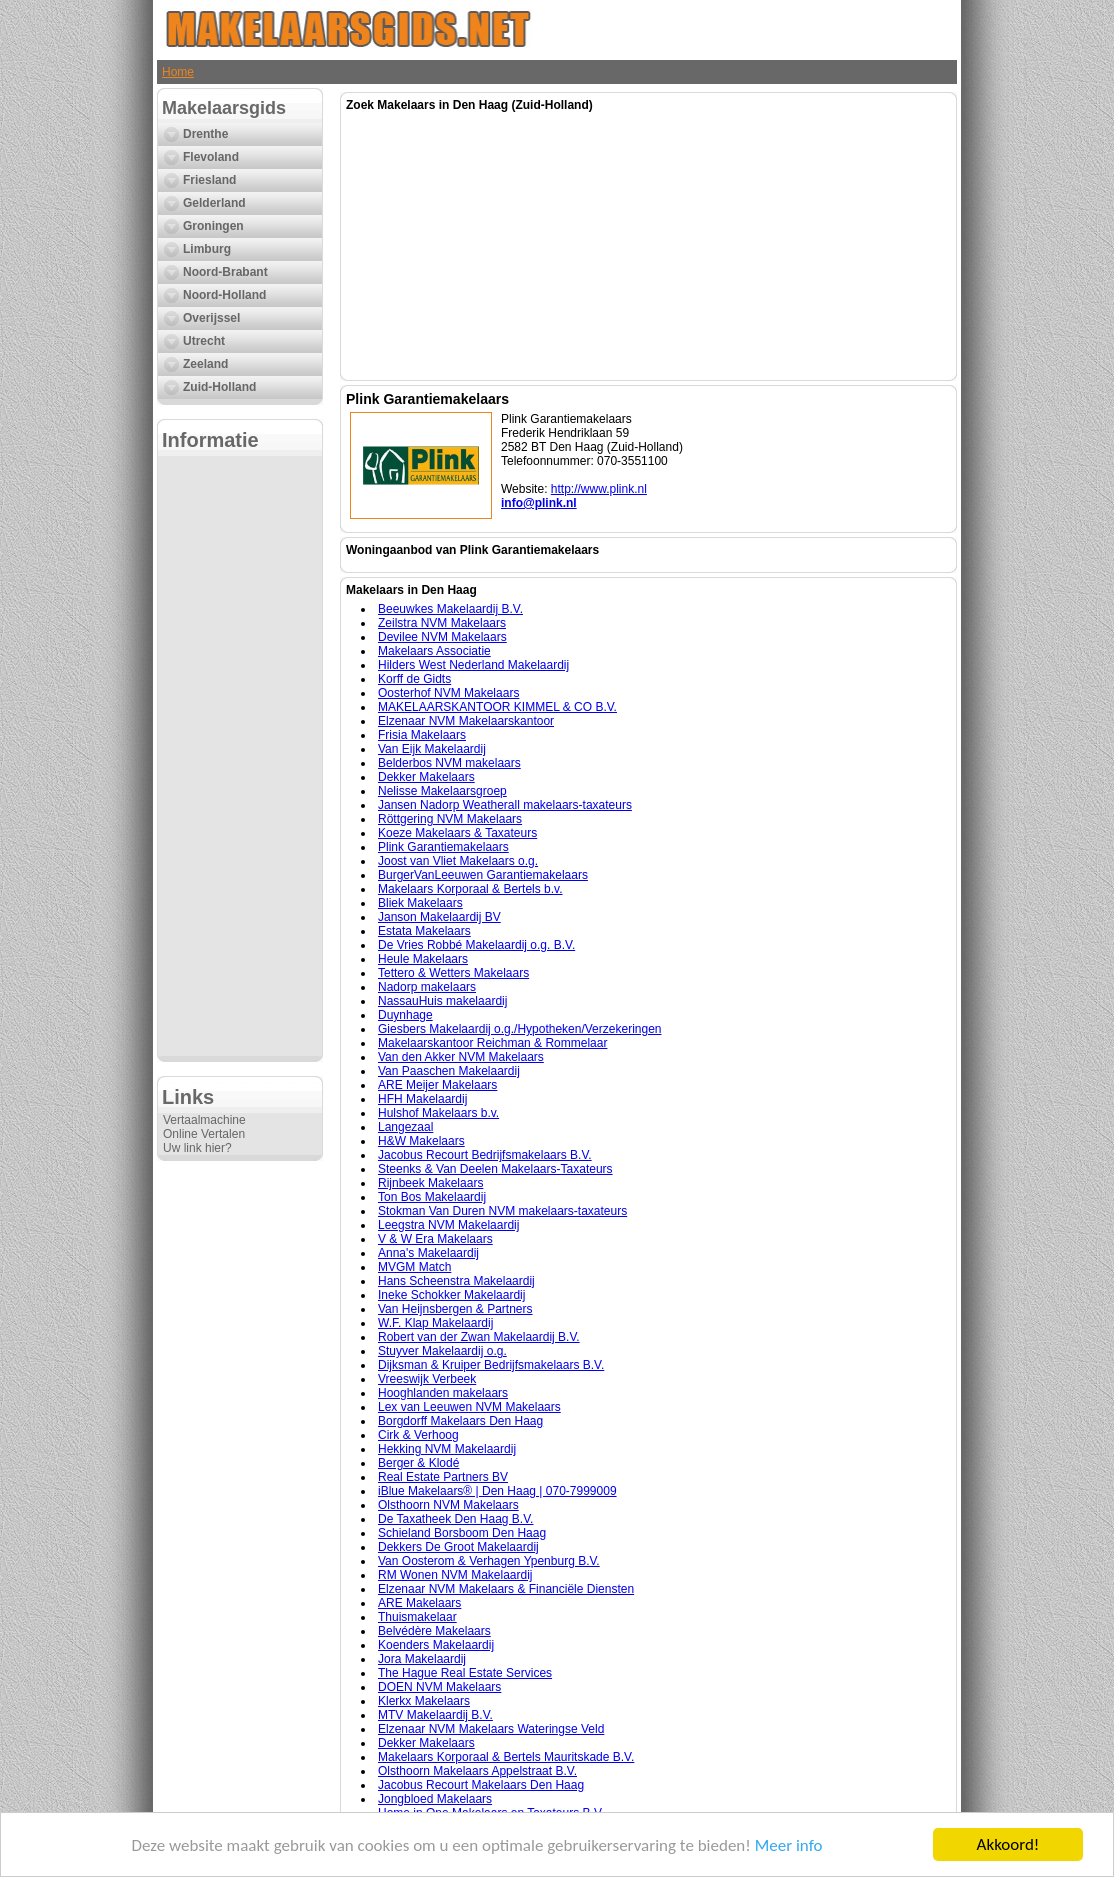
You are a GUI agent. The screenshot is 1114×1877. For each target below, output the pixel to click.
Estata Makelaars (424, 931)
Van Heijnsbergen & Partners (455, 1309)
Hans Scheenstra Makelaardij (456, 1281)
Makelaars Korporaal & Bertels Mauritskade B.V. (506, 1757)
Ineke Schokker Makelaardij (451, 1295)
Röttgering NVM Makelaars (450, 819)
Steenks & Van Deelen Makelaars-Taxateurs (495, 1169)
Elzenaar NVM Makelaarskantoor (466, 721)
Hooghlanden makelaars (443, 1393)
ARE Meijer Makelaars (437, 1085)
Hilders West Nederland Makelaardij (473, 665)
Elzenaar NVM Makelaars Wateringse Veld (491, 1729)
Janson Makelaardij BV (439, 917)
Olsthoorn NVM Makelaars (448, 1505)
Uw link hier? (197, 1148)
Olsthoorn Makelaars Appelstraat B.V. (477, 1771)
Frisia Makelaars (422, 735)
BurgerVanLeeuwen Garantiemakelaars (483, 875)
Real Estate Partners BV (443, 1477)
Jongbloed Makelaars (435, 1799)
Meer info (789, 1845)
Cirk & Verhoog (418, 1435)
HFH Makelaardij (422, 1099)
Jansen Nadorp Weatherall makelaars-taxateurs (505, 805)
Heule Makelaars (423, 959)
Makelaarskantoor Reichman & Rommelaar (492, 1043)
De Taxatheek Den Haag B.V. (455, 1519)
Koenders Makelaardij (436, 1645)
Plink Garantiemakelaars (443, 847)
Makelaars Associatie (434, 651)
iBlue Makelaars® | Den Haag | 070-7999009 (497, 1491)
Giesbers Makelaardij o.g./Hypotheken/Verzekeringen (520, 1029)
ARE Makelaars (419, 1603)
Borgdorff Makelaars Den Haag (460, 1421)
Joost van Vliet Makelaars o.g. (458, 861)
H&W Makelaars (421, 1141)
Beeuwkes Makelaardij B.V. (450, 609)
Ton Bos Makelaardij (432, 1197)
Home (178, 72)
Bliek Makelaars (420, 903)
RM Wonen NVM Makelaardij (455, 1575)
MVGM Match (414, 1267)
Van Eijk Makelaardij (432, 749)
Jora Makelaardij (422, 1659)
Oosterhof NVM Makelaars (448, 693)
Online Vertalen (204, 1134)
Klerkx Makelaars (424, 1701)
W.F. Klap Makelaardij (435, 1323)
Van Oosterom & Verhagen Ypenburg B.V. (489, 1561)
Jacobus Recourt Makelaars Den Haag (481, 1785)
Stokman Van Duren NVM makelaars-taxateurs (502, 1211)
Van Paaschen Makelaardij (449, 1071)
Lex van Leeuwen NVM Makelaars (469, 1407)
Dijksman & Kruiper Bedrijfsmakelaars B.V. (491, 1365)
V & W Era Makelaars (435, 1239)
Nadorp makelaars (427, 987)
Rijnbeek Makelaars (430, 1183)
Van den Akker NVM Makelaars (461, 1057)
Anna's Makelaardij (428, 1253)
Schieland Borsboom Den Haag (462, 1533)
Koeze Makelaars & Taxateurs (457, 833)
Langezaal (405, 1127)
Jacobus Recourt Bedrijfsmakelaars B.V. (485, 1155)
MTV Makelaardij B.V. (435, 1715)
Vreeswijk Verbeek (427, 1379)
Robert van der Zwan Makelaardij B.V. (479, 1337)
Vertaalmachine (204, 1120)
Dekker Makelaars (426, 777)
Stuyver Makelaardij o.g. (442, 1351)
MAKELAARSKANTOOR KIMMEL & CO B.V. (497, 707)
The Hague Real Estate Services (465, 1673)
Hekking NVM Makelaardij (447, 1449)
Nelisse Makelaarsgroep (442, 791)
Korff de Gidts (414, 679)
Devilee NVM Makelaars (442, 637)
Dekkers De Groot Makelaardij (458, 1547)
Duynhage (405, 1015)
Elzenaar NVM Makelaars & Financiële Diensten (506, 1589)
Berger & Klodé (418, 1463)
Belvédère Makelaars (434, 1631)
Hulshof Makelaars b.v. (438, 1113)
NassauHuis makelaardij (442, 1001)
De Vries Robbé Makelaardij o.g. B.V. (476, 945)
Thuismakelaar (417, 1617)
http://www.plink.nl (599, 489)
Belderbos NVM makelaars (449, 763)
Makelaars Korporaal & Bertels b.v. (470, 889)
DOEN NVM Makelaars (439, 1687)
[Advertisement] (240, 756)
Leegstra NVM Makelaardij (448, 1225)
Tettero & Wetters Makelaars (453, 973)
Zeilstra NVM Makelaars (442, 623)
